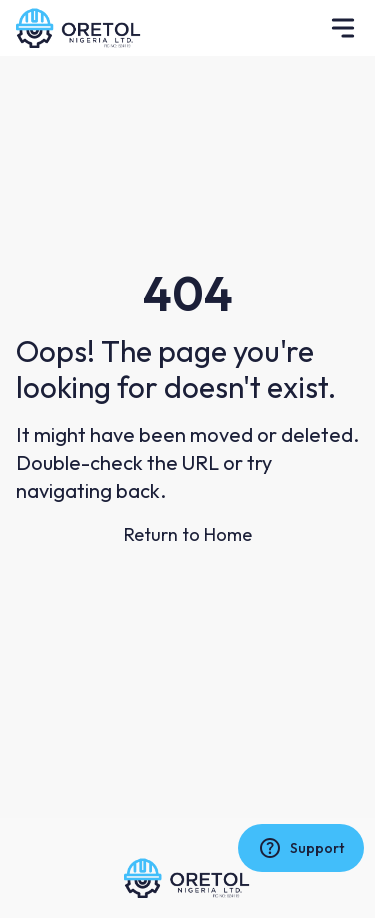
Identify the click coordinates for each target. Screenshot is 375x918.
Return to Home (188, 534)
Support (301, 848)
